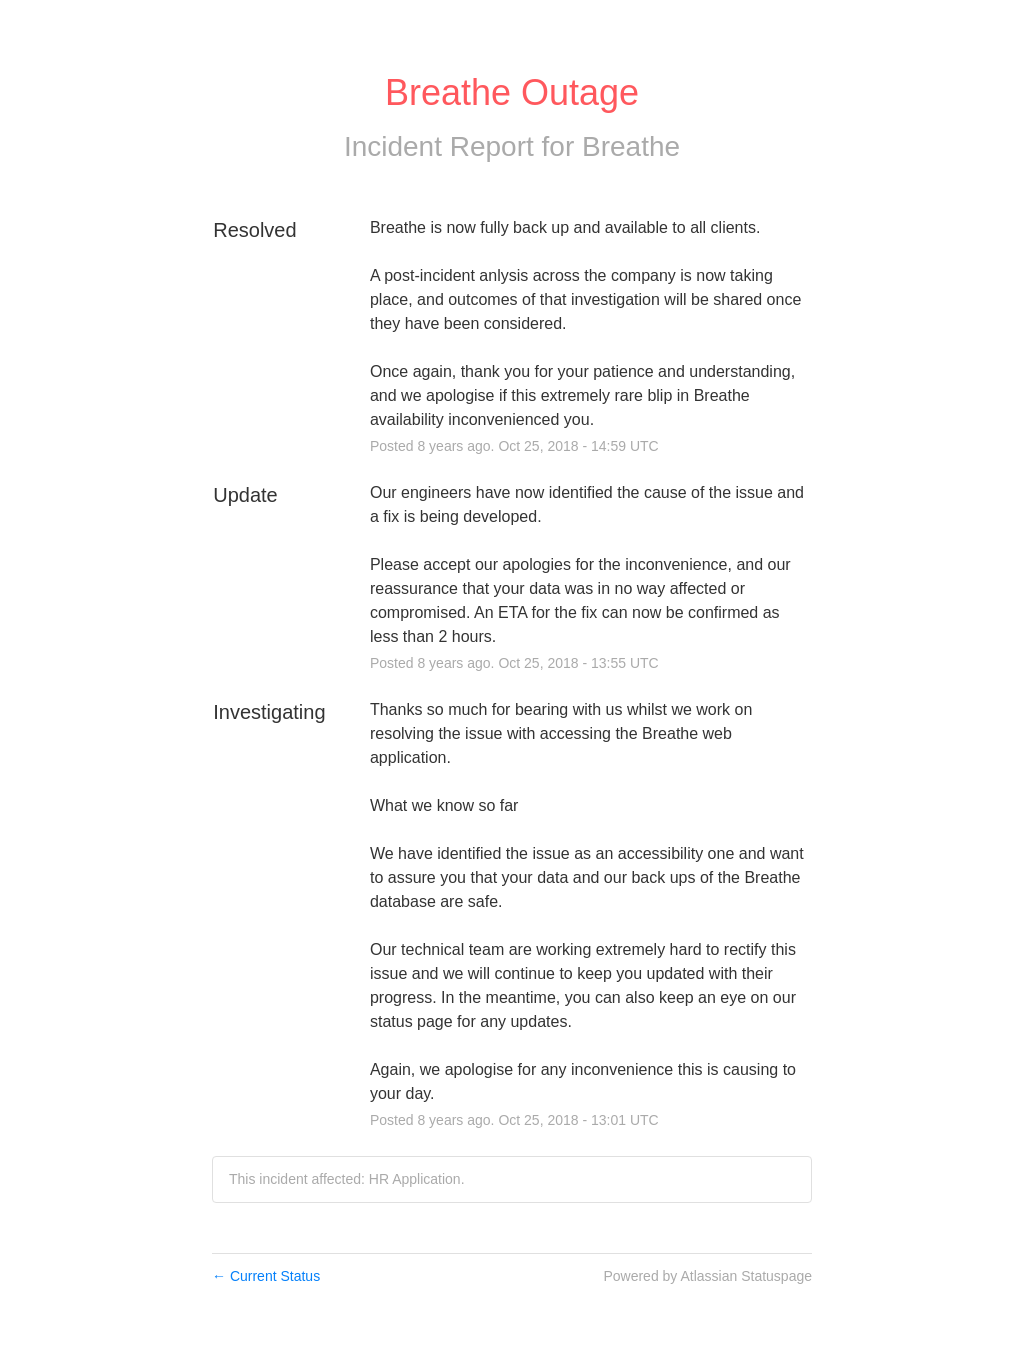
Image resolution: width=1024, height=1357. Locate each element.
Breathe (631, 146)
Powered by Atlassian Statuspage (707, 1276)
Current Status (266, 1276)
